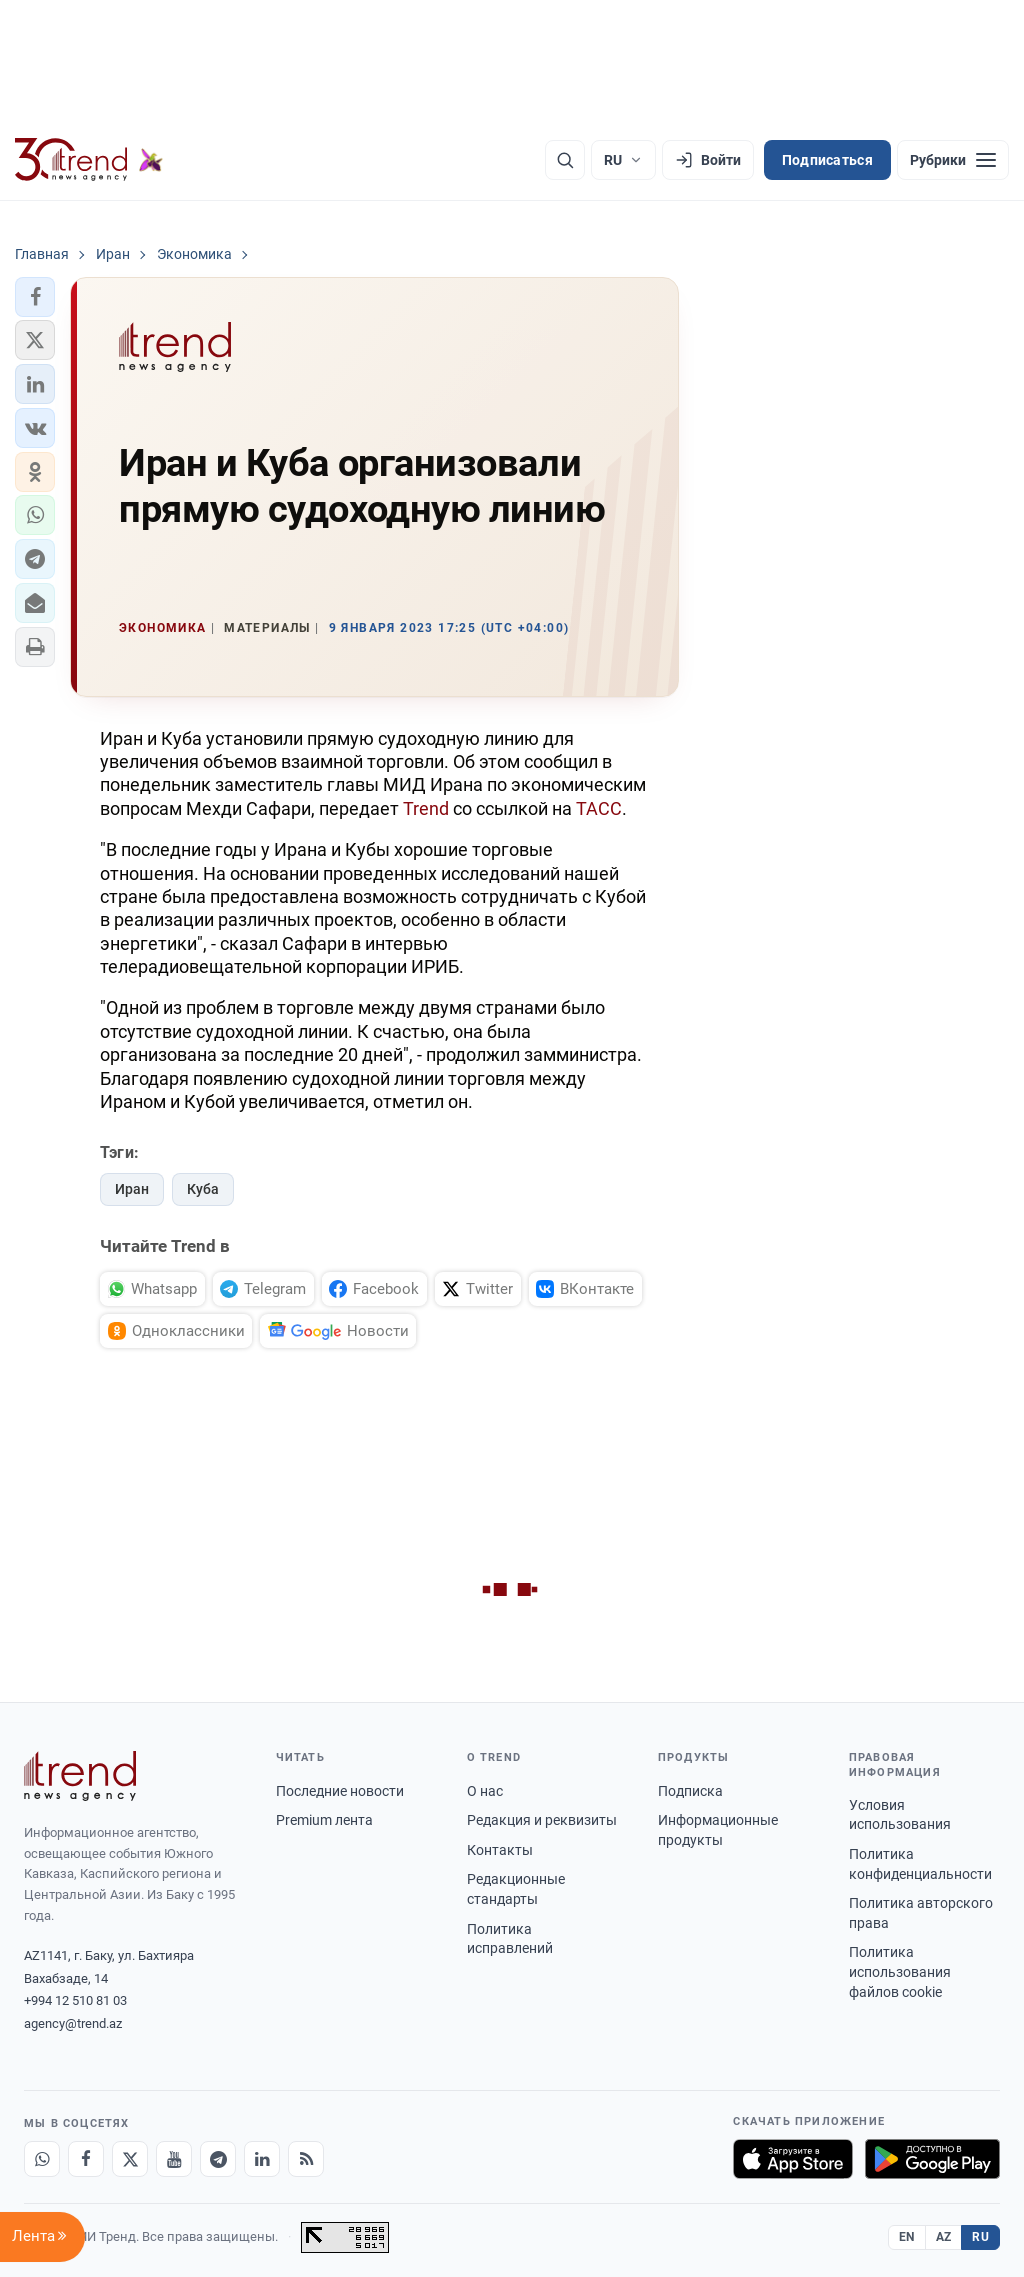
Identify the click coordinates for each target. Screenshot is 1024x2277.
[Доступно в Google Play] (932, 2159)
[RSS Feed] (306, 2159)
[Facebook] (86, 2159)
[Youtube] (174, 2159)
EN (907, 2237)
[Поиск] (565, 160)
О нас (485, 1791)
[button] (35, 297)
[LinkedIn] (262, 2159)
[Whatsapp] (42, 2159)
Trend (426, 808)
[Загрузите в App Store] (793, 2159)
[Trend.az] (89, 160)
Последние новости (340, 1791)
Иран (132, 1189)
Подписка (690, 1791)
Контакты (500, 1850)
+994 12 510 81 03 (75, 2000)
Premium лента (324, 1820)
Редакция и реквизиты (542, 1820)
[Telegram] (218, 2159)
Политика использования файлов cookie (900, 1971)
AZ (944, 2237)
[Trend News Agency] (80, 1776)
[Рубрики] (953, 160)
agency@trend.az (73, 2023)
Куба (203, 1189)
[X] (130, 2159)
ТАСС (599, 808)
